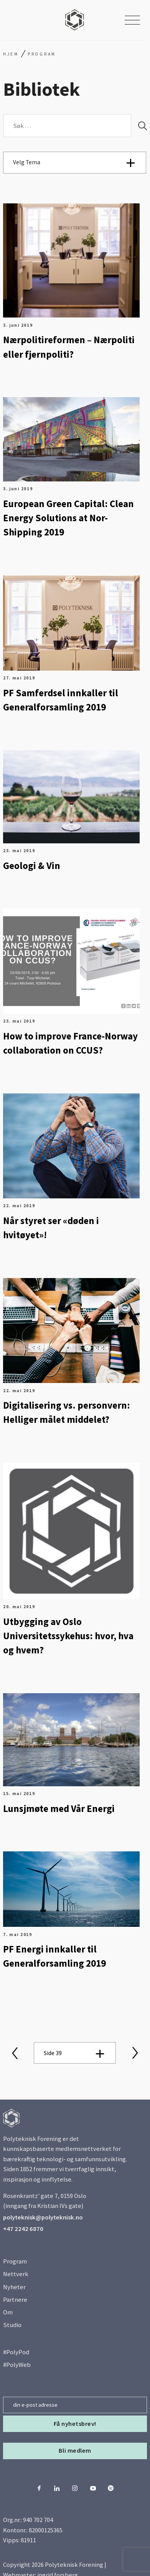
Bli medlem (75, 2451)
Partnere (15, 2300)
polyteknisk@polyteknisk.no (43, 2217)
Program (15, 2261)
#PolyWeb (17, 2365)
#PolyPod (16, 2352)
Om (8, 2312)
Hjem (11, 54)
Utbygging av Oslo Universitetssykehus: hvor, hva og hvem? (68, 1636)
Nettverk (15, 2274)
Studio (12, 2325)
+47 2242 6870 (23, 2229)
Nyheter (14, 2287)
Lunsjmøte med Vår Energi (59, 1809)
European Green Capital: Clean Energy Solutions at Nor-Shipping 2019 (68, 518)
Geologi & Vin (31, 866)
